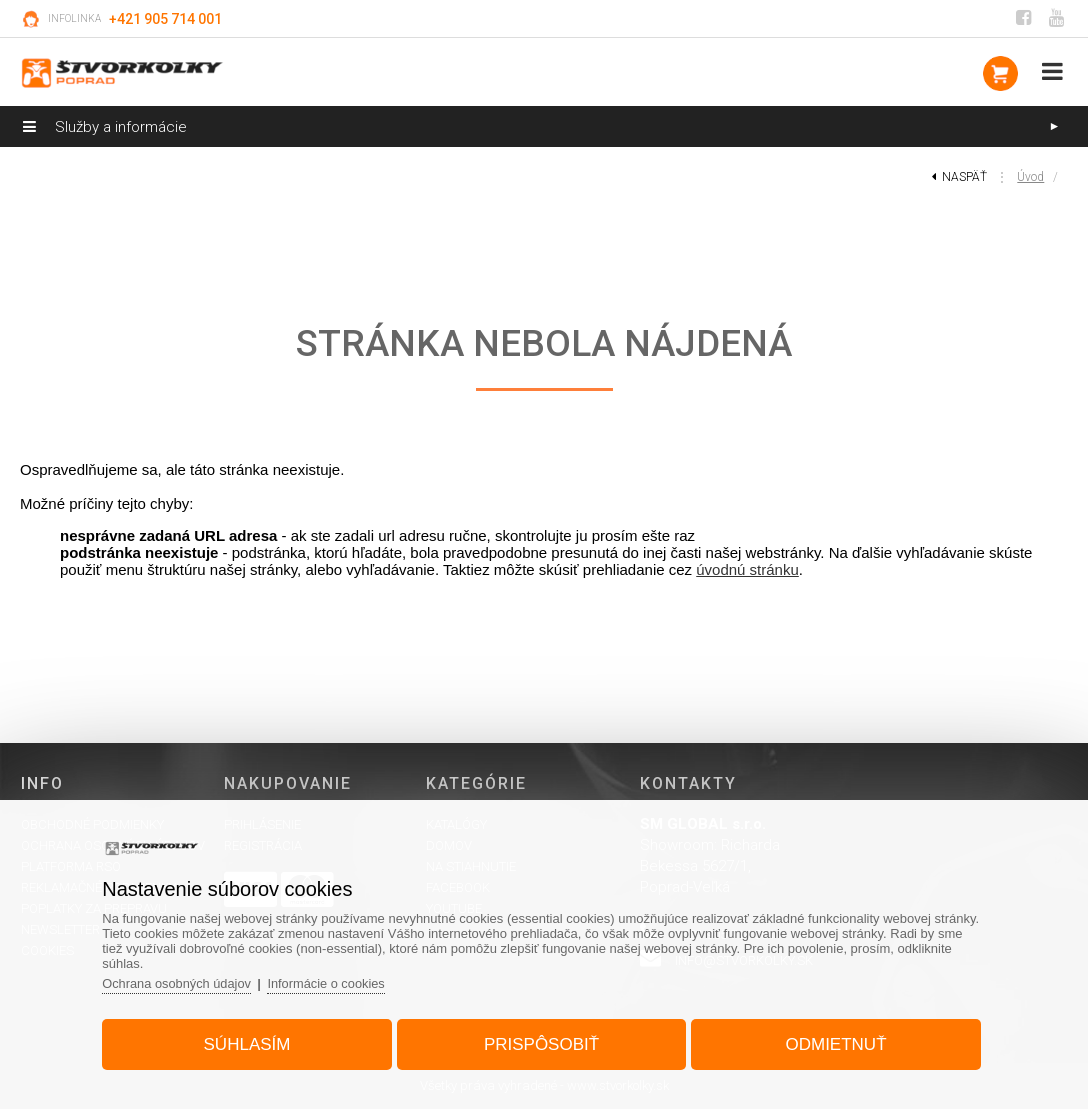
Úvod (1030, 177)
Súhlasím (251, 1042)
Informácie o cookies (335, 981)
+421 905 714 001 (165, 19)
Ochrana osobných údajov (184, 981)
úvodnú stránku (747, 569)
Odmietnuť (831, 1042)
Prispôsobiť (541, 1042)
